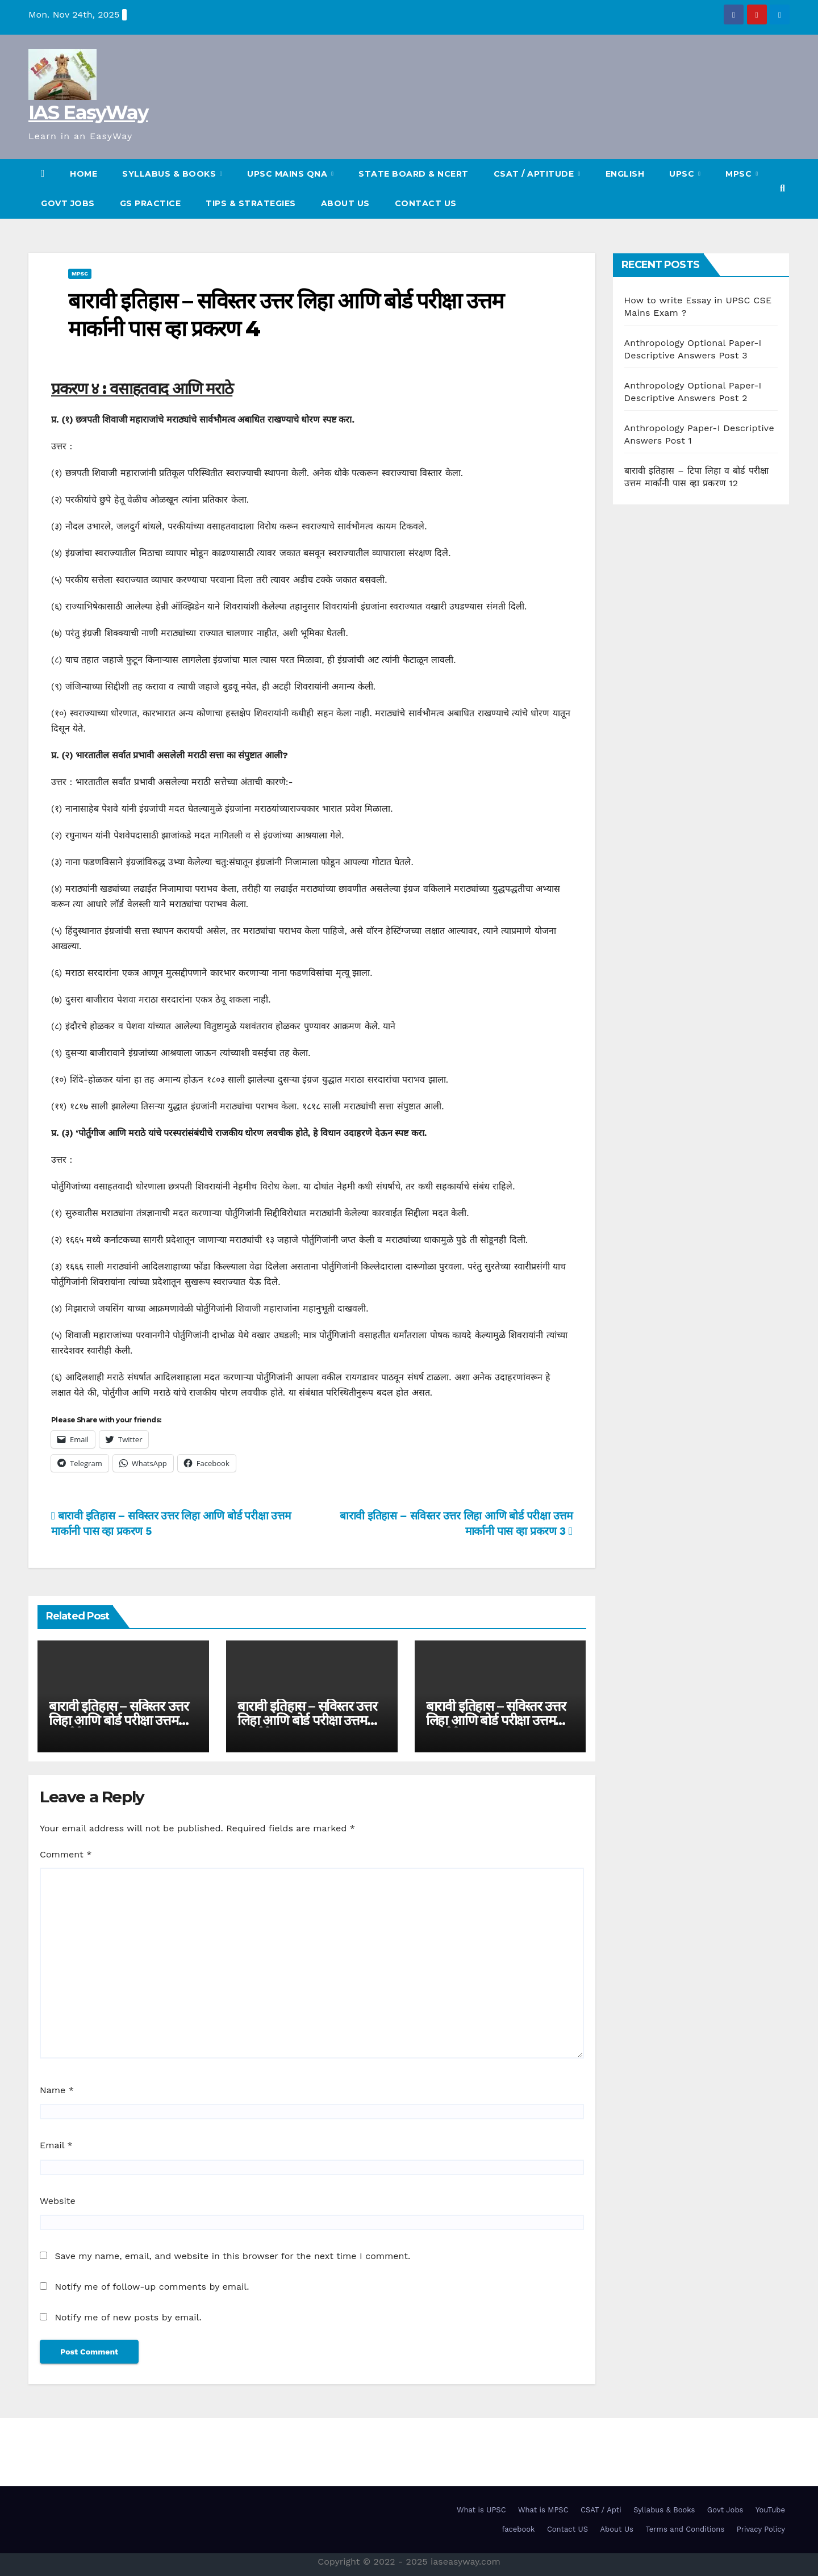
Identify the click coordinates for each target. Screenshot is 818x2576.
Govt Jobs (68, 203)
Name (57, 2090)
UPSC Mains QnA (288, 174)
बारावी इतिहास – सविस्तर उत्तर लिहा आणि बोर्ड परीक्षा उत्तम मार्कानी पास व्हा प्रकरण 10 (496, 1720)
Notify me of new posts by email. (128, 2317)
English (625, 174)
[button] (782, 188)
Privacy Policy (761, 2529)
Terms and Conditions (684, 2529)
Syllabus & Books (664, 2510)
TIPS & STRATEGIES (251, 203)
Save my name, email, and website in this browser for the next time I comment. (232, 2256)
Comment (65, 1854)
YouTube (770, 2510)
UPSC (683, 174)
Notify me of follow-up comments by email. (152, 2286)
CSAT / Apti (601, 2510)
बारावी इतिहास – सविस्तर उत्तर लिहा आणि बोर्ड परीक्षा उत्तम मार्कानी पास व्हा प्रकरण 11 (307, 1720)
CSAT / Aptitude (535, 174)
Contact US (426, 203)
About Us (345, 203)
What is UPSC (481, 2510)
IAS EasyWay (88, 112)
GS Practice (150, 203)
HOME (83, 174)
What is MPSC (543, 2510)
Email (56, 2145)
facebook (518, 2529)
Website (58, 2200)
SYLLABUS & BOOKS (170, 174)
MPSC (739, 174)
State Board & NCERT (413, 174)
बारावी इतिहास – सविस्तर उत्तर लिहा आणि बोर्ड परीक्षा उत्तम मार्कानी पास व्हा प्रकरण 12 (119, 1720)
